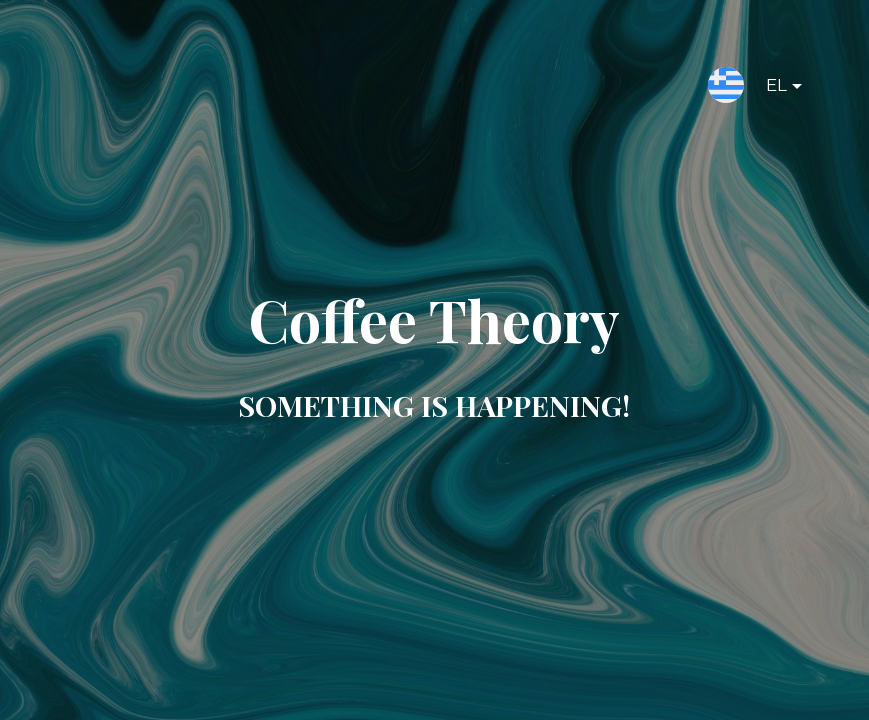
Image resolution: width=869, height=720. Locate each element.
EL (768, 89)
